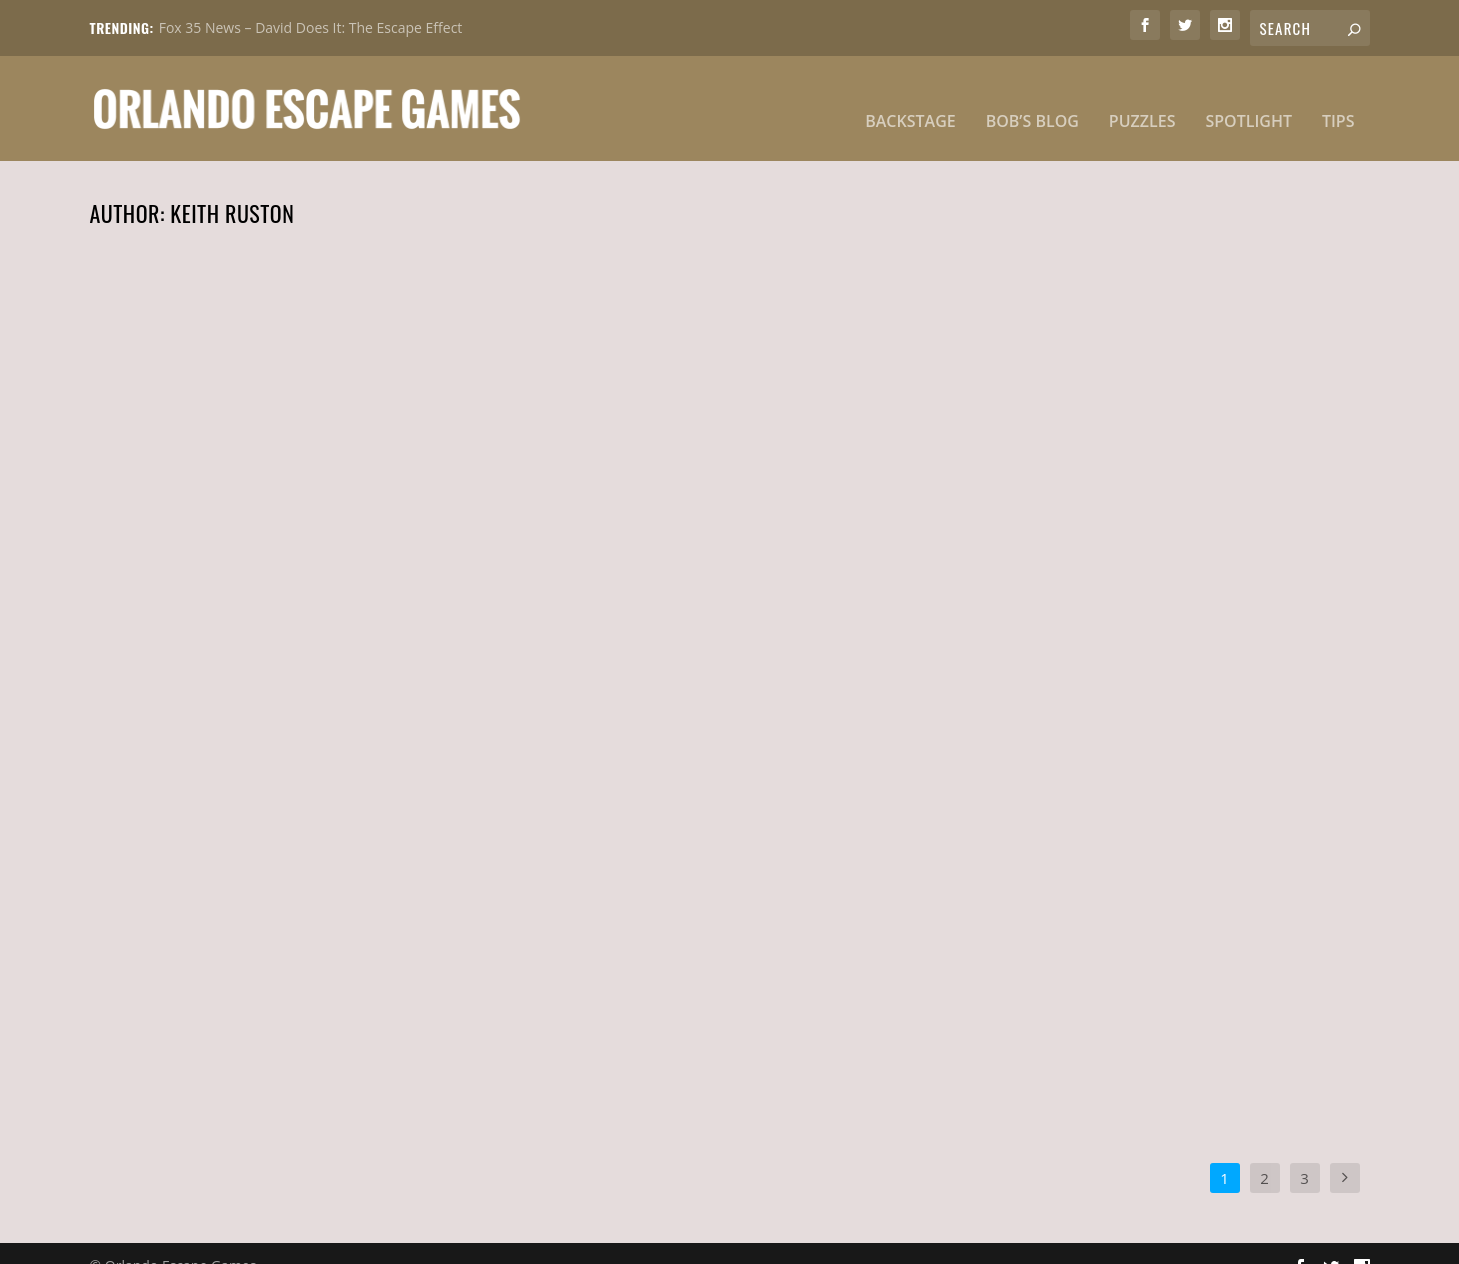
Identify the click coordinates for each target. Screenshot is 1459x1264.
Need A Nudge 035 (191, 497)
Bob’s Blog (1032, 97)
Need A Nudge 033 (625, 497)
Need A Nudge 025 (1060, 953)
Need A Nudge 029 (192, 953)
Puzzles (1142, 97)
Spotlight (1248, 97)
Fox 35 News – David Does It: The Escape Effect (311, 27)
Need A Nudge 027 (624, 953)
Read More (157, 607)
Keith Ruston (203, 530)
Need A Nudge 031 (1059, 497)
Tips (1338, 97)
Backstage (910, 97)
